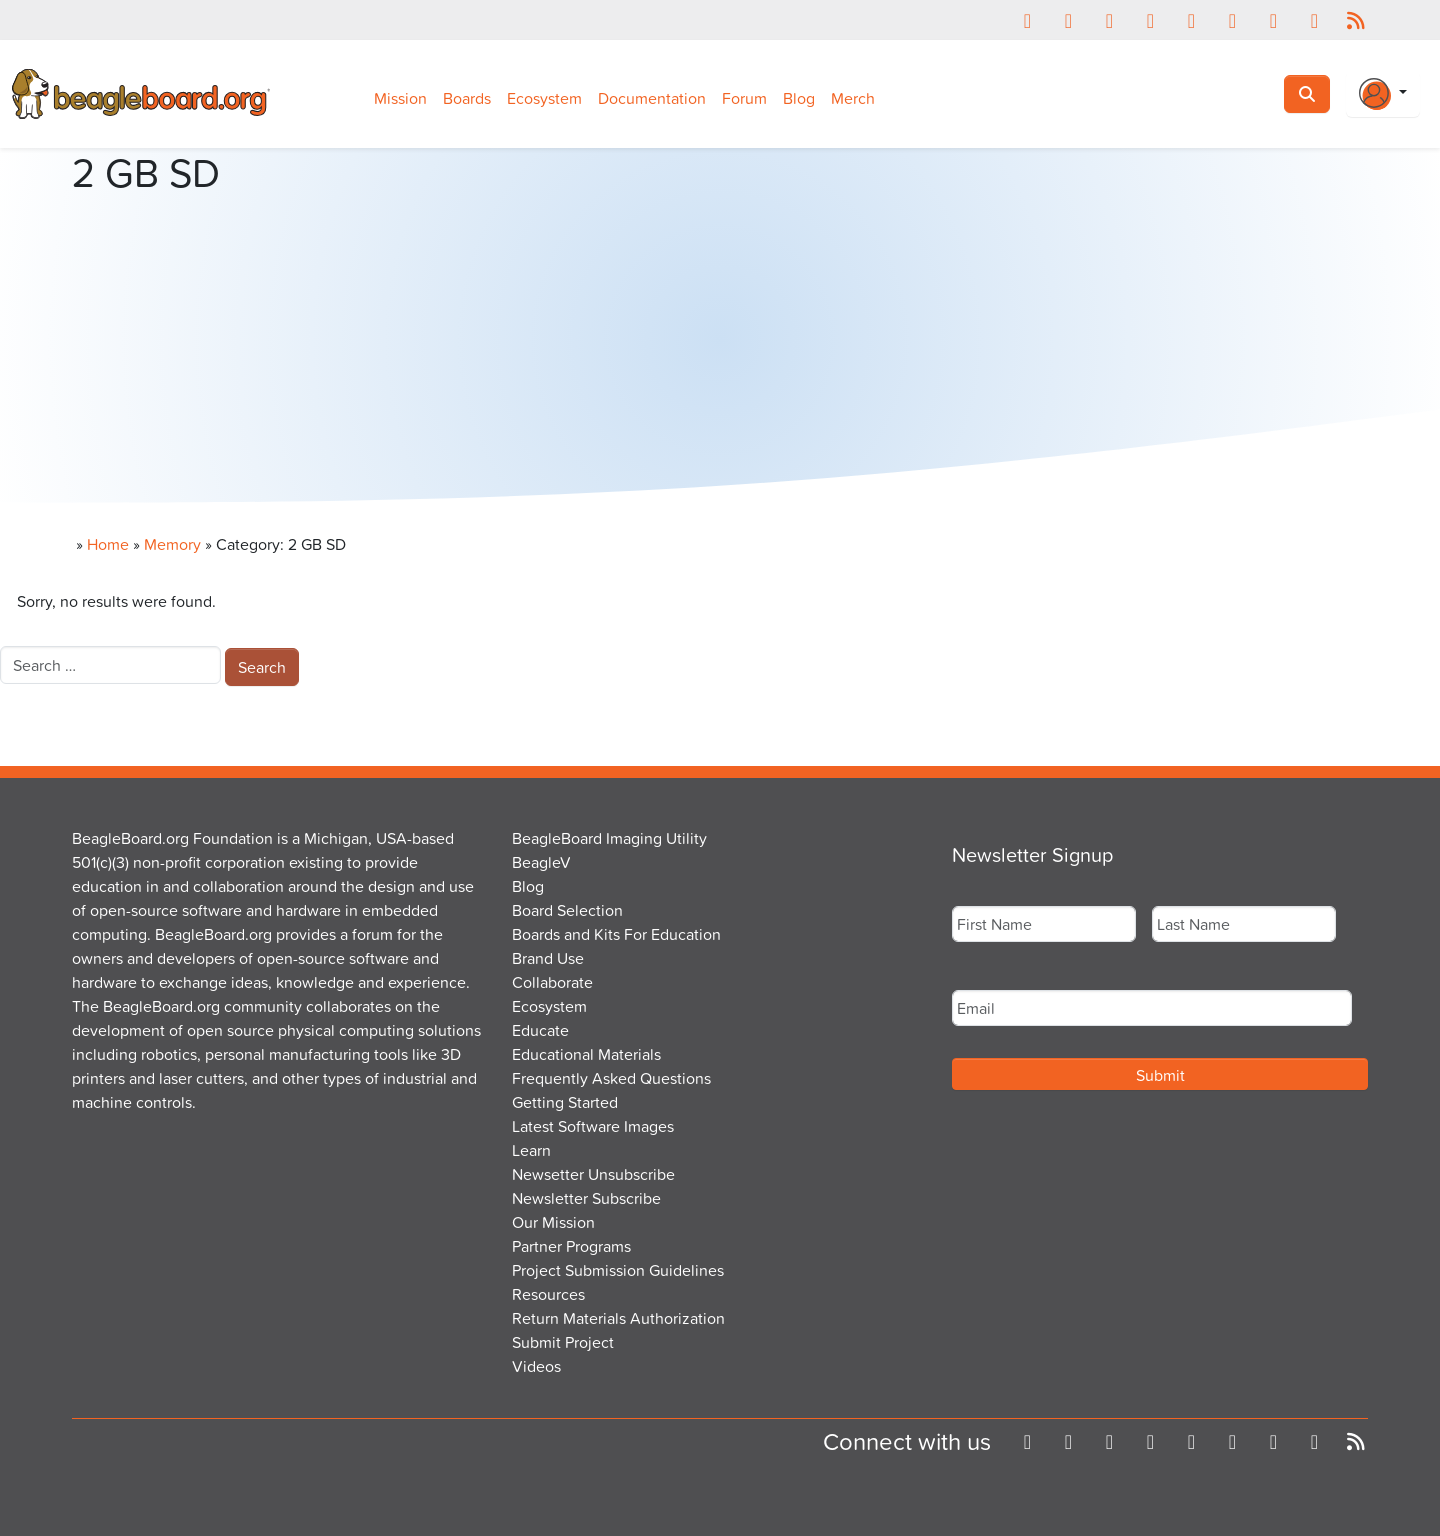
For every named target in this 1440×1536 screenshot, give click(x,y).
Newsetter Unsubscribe (593, 1174)
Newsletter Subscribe (586, 1198)
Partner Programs (571, 1246)
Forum (744, 98)
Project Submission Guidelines (618, 1270)
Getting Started (565, 1102)
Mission (400, 98)
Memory (172, 544)
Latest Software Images (593, 1126)
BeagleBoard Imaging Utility (609, 838)
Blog (799, 98)
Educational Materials (586, 1054)
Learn (531, 1150)
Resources (548, 1294)
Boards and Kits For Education (616, 934)
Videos (536, 1366)
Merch (853, 98)
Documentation (652, 98)
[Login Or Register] (1383, 94)
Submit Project (563, 1342)
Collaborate (552, 982)
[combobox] (110, 665)
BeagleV (541, 862)
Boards (467, 98)
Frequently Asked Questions (611, 1078)
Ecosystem (544, 98)
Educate (540, 1030)
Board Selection (567, 910)
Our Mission (553, 1222)
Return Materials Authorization (618, 1318)
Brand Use (548, 958)
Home (108, 544)
